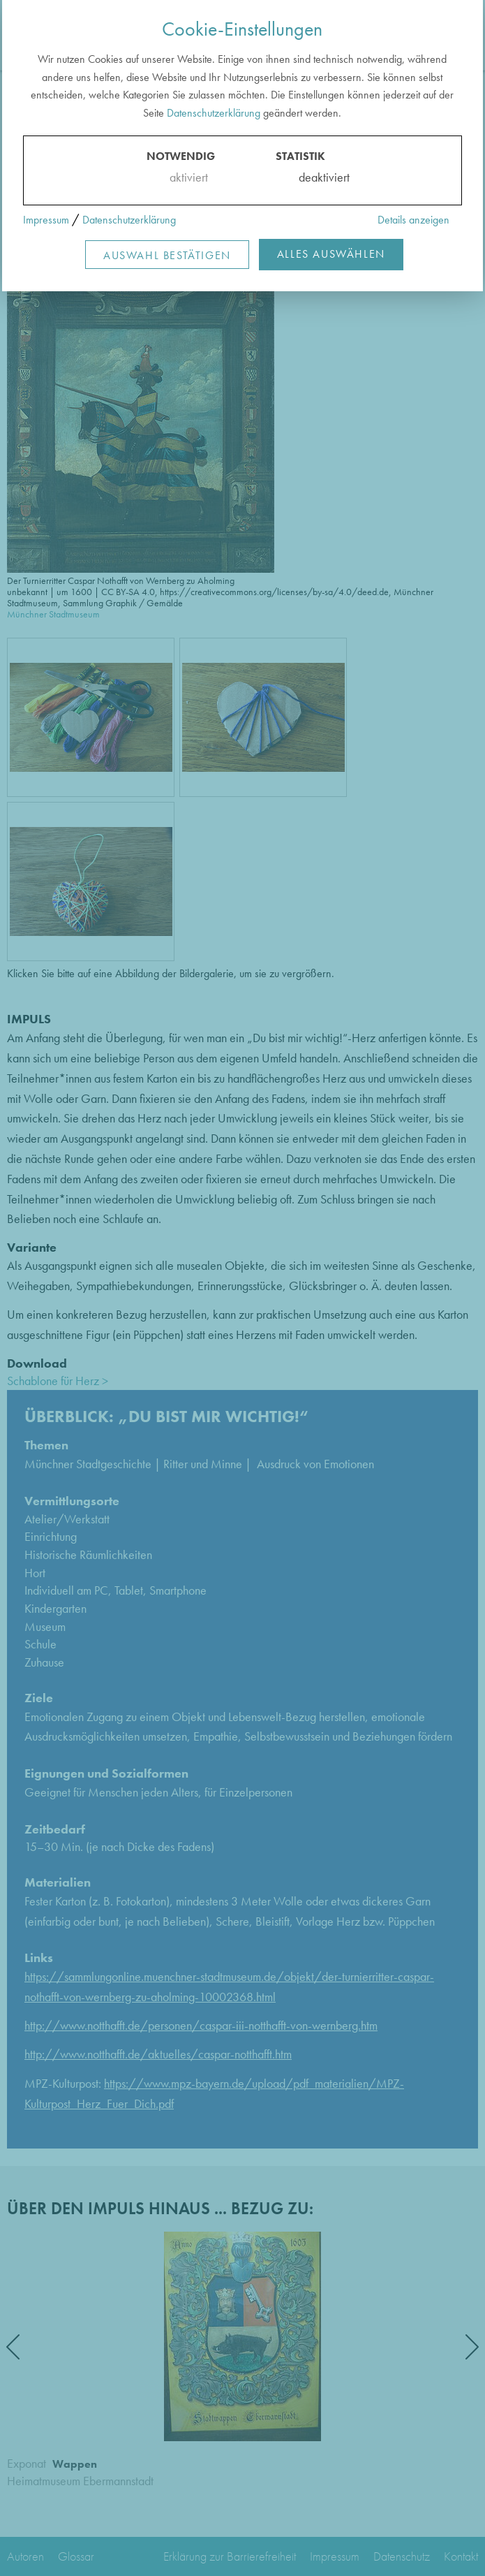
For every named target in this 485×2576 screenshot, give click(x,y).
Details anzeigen (413, 219)
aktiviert (186, 177)
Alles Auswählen (331, 254)
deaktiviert (315, 177)
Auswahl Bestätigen (167, 255)
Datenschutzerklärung (213, 112)
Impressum (46, 219)
